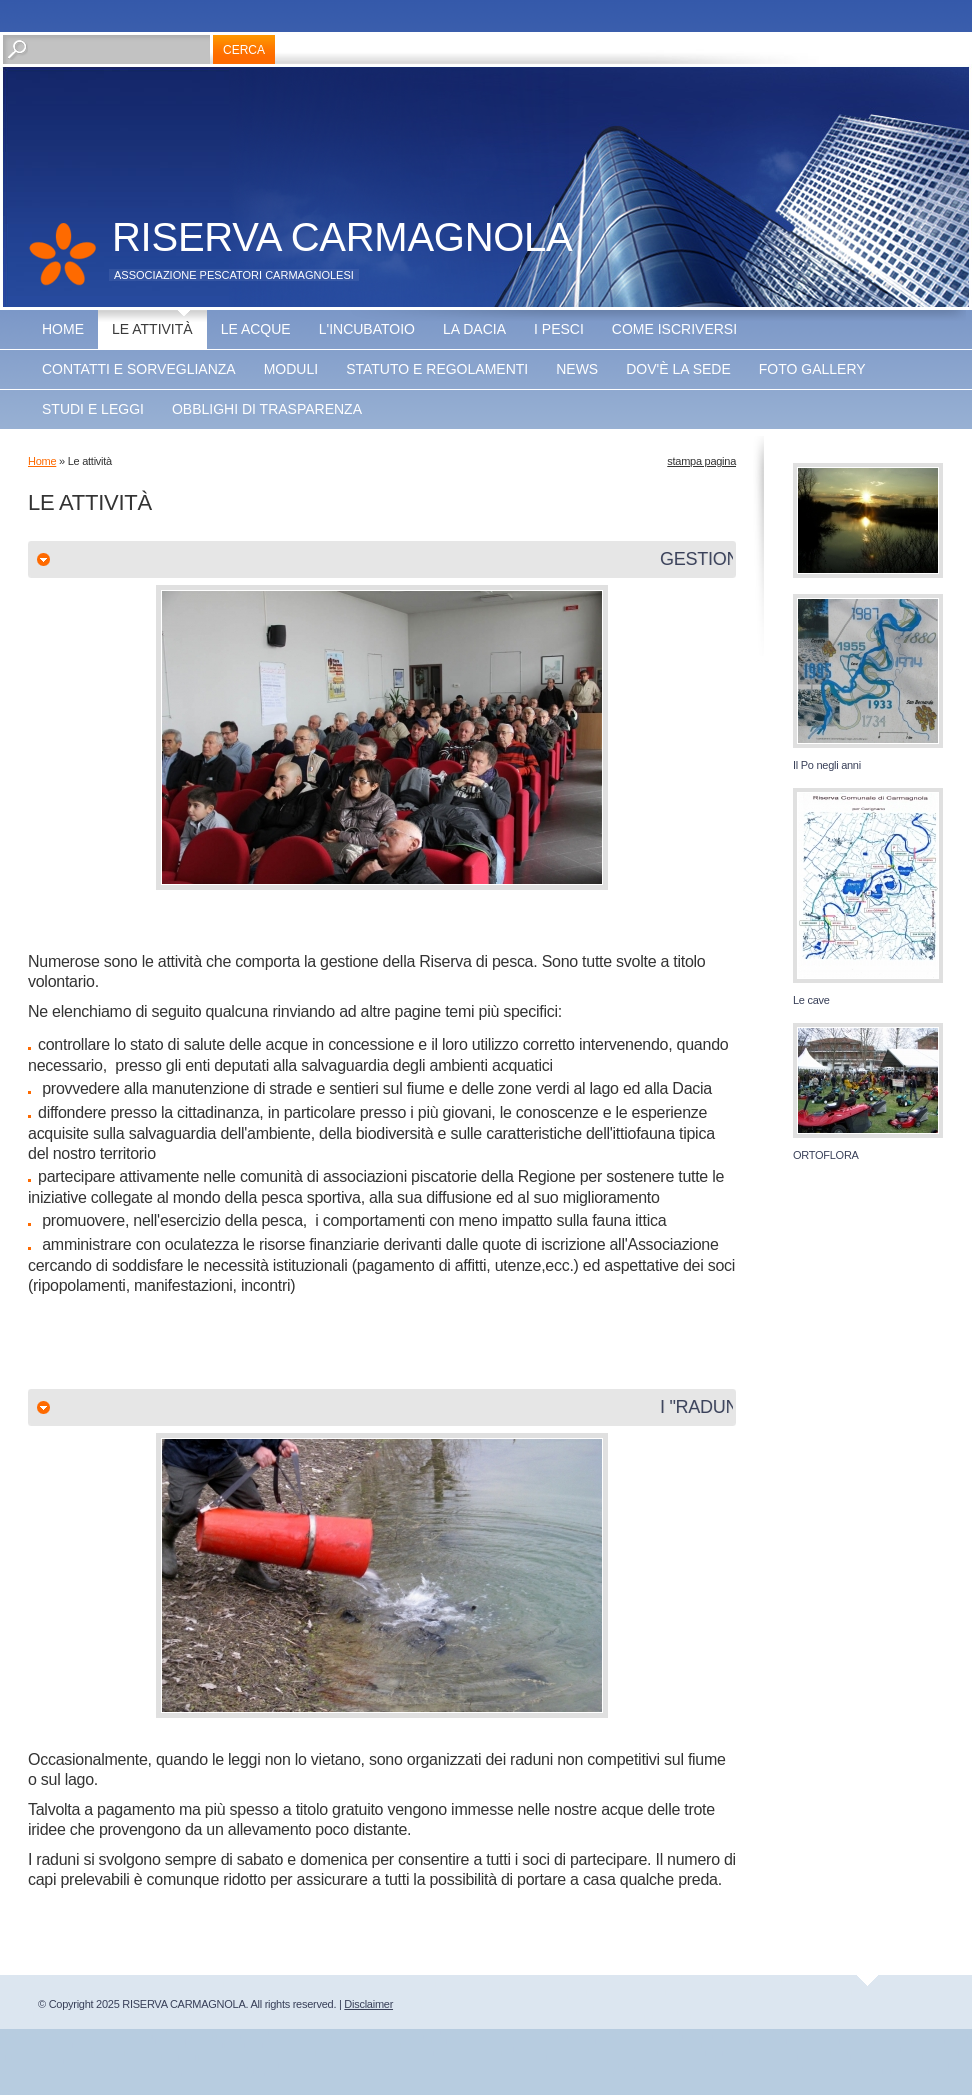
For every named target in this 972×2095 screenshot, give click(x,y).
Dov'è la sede (678, 369)
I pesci (559, 329)
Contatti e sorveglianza (139, 369)
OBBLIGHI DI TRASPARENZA (267, 409)
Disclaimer (368, 2004)
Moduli (291, 369)
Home (63, 329)
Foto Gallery (812, 369)
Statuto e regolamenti (437, 369)
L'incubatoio (367, 329)
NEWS (577, 369)
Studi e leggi (93, 409)
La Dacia (474, 329)
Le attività (152, 329)
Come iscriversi (674, 329)
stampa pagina (701, 461)
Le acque (256, 329)
